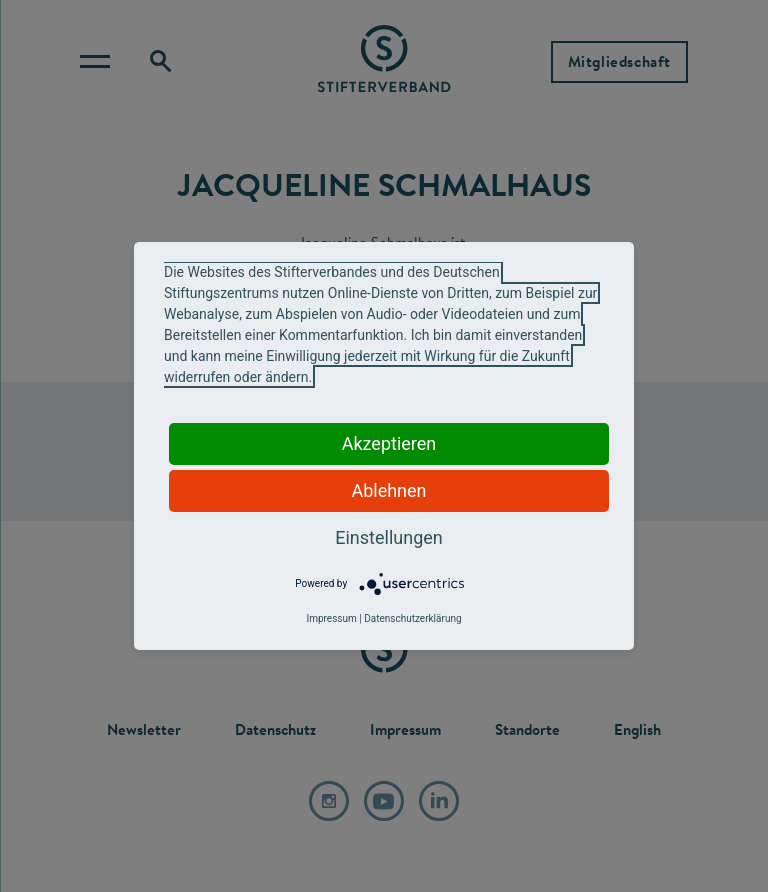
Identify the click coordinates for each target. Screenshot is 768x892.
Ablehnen (388, 490)
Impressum (331, 618)
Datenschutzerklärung (412, 618)
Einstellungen (388, 537)
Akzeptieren (389, 443)
